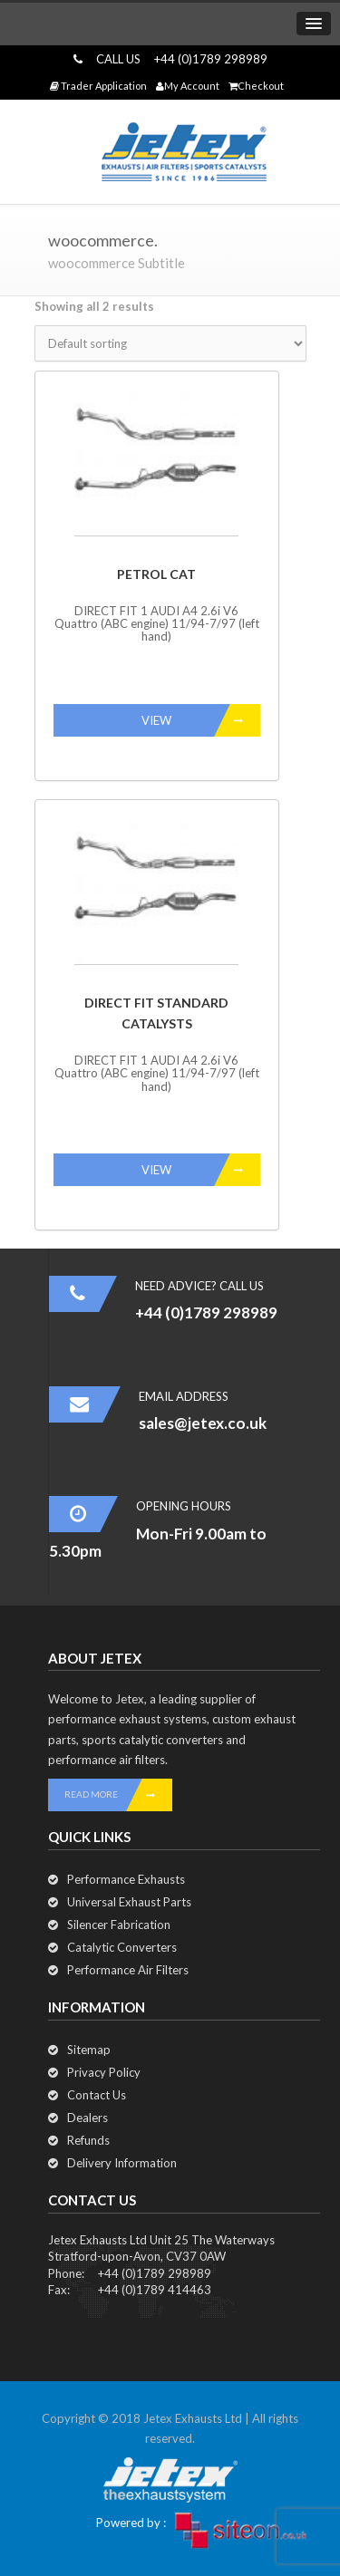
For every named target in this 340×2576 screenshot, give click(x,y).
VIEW (200, 720)
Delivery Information (122, 2163)
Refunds (88, 2140)
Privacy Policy (104, 2072)
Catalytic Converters (122, 1947)
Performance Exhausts (126, 1879)
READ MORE (118, 1795)
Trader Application (98, 86)
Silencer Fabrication (118, 1924)
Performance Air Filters (128, 1970)
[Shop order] (170, 343)
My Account (187, 86)
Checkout (256, 86)
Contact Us (96, 2095)
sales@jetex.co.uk (203, 1423)
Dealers (87, 2117)
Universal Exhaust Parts (129, 1902)
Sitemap (89, 2049)
